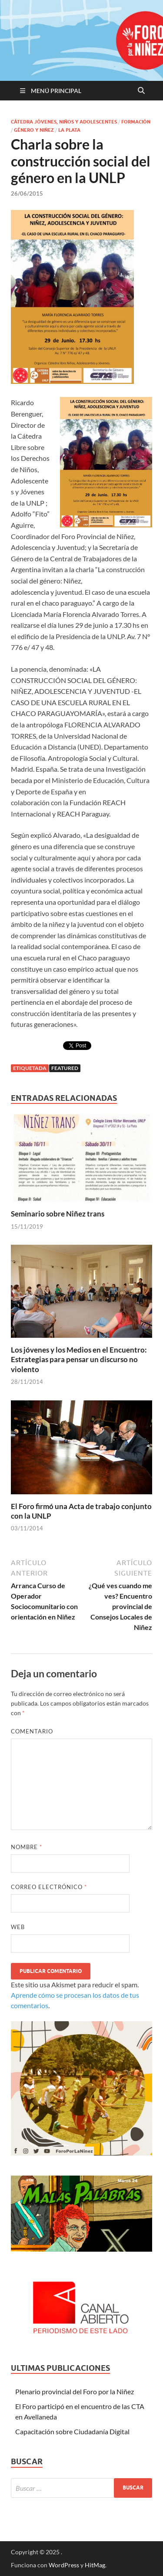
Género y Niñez (34, 130)
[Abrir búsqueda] (141, 91)
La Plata (69, 130)
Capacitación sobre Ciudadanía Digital (72, 2431)
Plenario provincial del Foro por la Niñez (74, 2391)
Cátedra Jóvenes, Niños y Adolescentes (64, 122)
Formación (135, 122)
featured (64, 1068)
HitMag (95, 2565)
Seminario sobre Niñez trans (57, 1213)
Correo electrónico (49, 1886)
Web (18, 1926)
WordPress (64, 2565)
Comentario (32, 1731)
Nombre (26, 1846)
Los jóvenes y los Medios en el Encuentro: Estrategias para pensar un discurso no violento (79, 1359)
